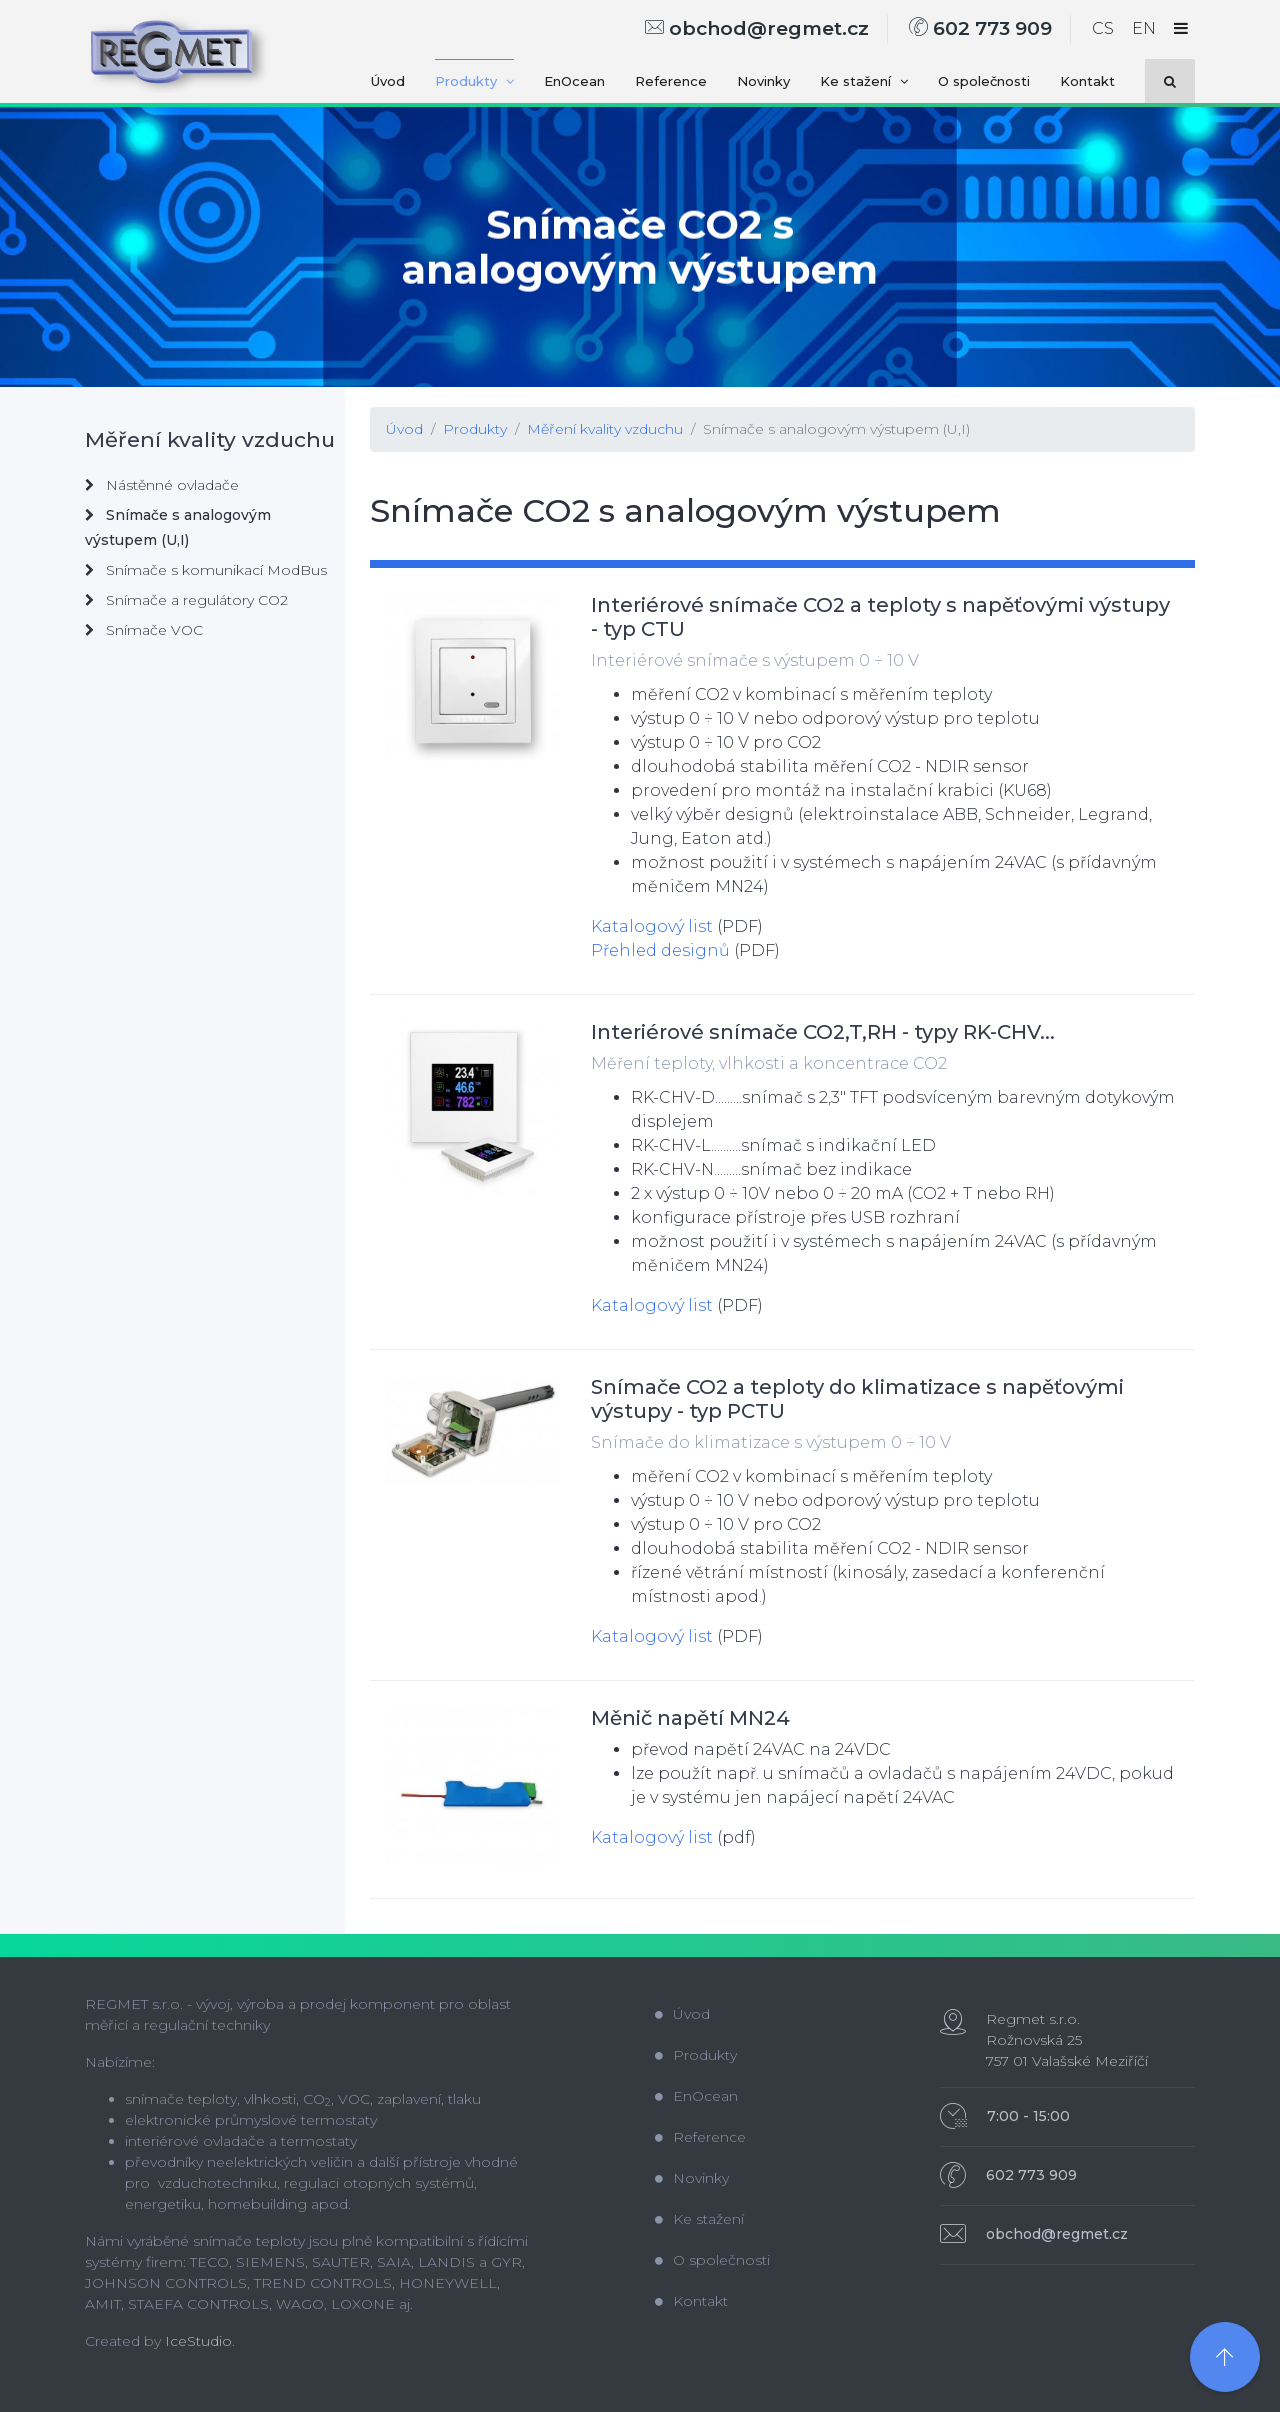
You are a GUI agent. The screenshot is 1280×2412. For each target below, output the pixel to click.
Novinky (763, 81)
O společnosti (984, 81)
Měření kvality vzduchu (605, 429)
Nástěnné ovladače (162, 485)
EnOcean (574, 81)
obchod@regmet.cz (757, 28)
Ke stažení (864, 81)
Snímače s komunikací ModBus (206, 570)
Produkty (474, 81)
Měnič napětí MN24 (690, 1718)
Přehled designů (660, 950)
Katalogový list (652, 926)
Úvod (388, 81)
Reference (671, 81)
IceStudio (198, 2341)
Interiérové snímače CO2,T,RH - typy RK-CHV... (823, 1032)
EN (1144, 28)
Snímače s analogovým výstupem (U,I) (836, 429)
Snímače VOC (144, 630)
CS (1103, 28)
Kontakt (1087, 81)
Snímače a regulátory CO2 (186, 600)
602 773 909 (980, 28)
